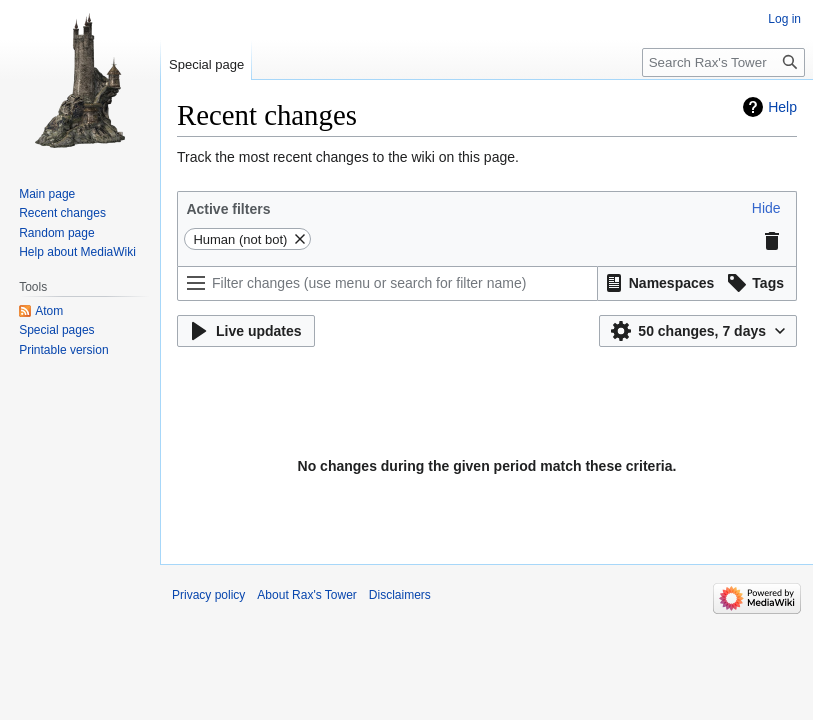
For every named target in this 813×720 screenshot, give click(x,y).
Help (782, 107)
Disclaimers (400, 595)
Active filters (228, 209)
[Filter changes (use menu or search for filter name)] (387, 283)
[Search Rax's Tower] (723, 62)
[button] (766, 208)
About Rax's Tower (306, 595)
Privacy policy (208, 595)
